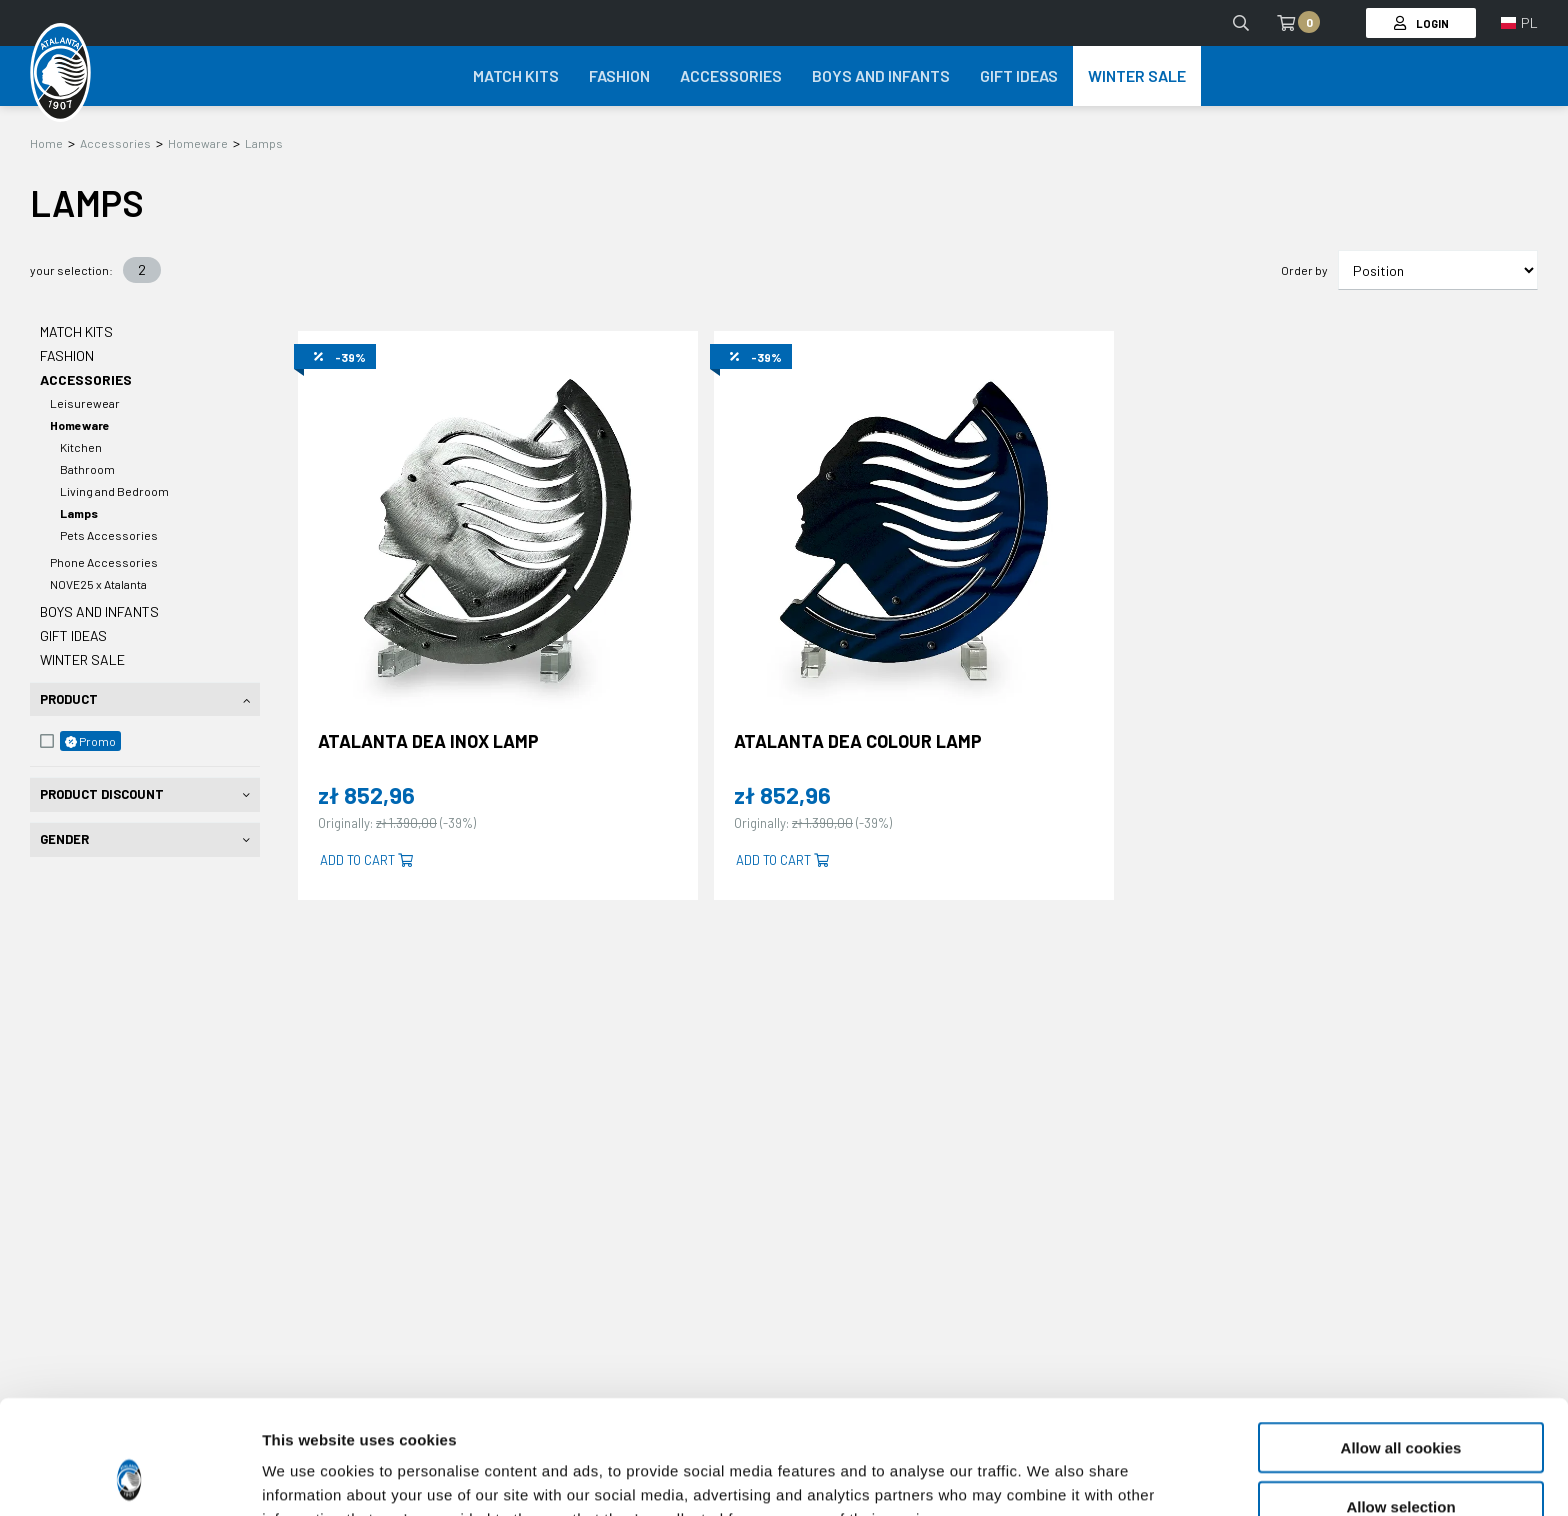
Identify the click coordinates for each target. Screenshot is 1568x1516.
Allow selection (1400, 1399)
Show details (1049, 1476)
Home (46, 143)
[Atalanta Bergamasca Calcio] (60, 73)
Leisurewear (85, 403)
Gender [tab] (64, 839)
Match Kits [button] (516, 75)
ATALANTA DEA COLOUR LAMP (858, 741)
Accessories (115, 143)
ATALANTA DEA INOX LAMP (428, 741)
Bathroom (87, 469)
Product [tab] (69, 699)
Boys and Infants (99, 611)
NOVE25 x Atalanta (98, 584)
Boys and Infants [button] (881, 75)
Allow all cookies (1401, 1340)
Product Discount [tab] (102, 794)
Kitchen (81, 447)
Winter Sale (82, 659)
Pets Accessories (109, 535)
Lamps (264, 143)
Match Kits (76, 331)
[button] (1519, 23)
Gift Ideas (73, 635)
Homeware (198, 143)
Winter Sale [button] (1137, 75)
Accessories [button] (731, 75)
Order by (1304, 270)
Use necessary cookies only (1401, 1457)
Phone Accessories (104, 562)
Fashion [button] (619, 75)
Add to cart (366, 860)
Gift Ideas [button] (1019, 75)
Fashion (67, 355)
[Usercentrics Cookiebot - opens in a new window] (129, 1477)
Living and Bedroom (114, 491)
